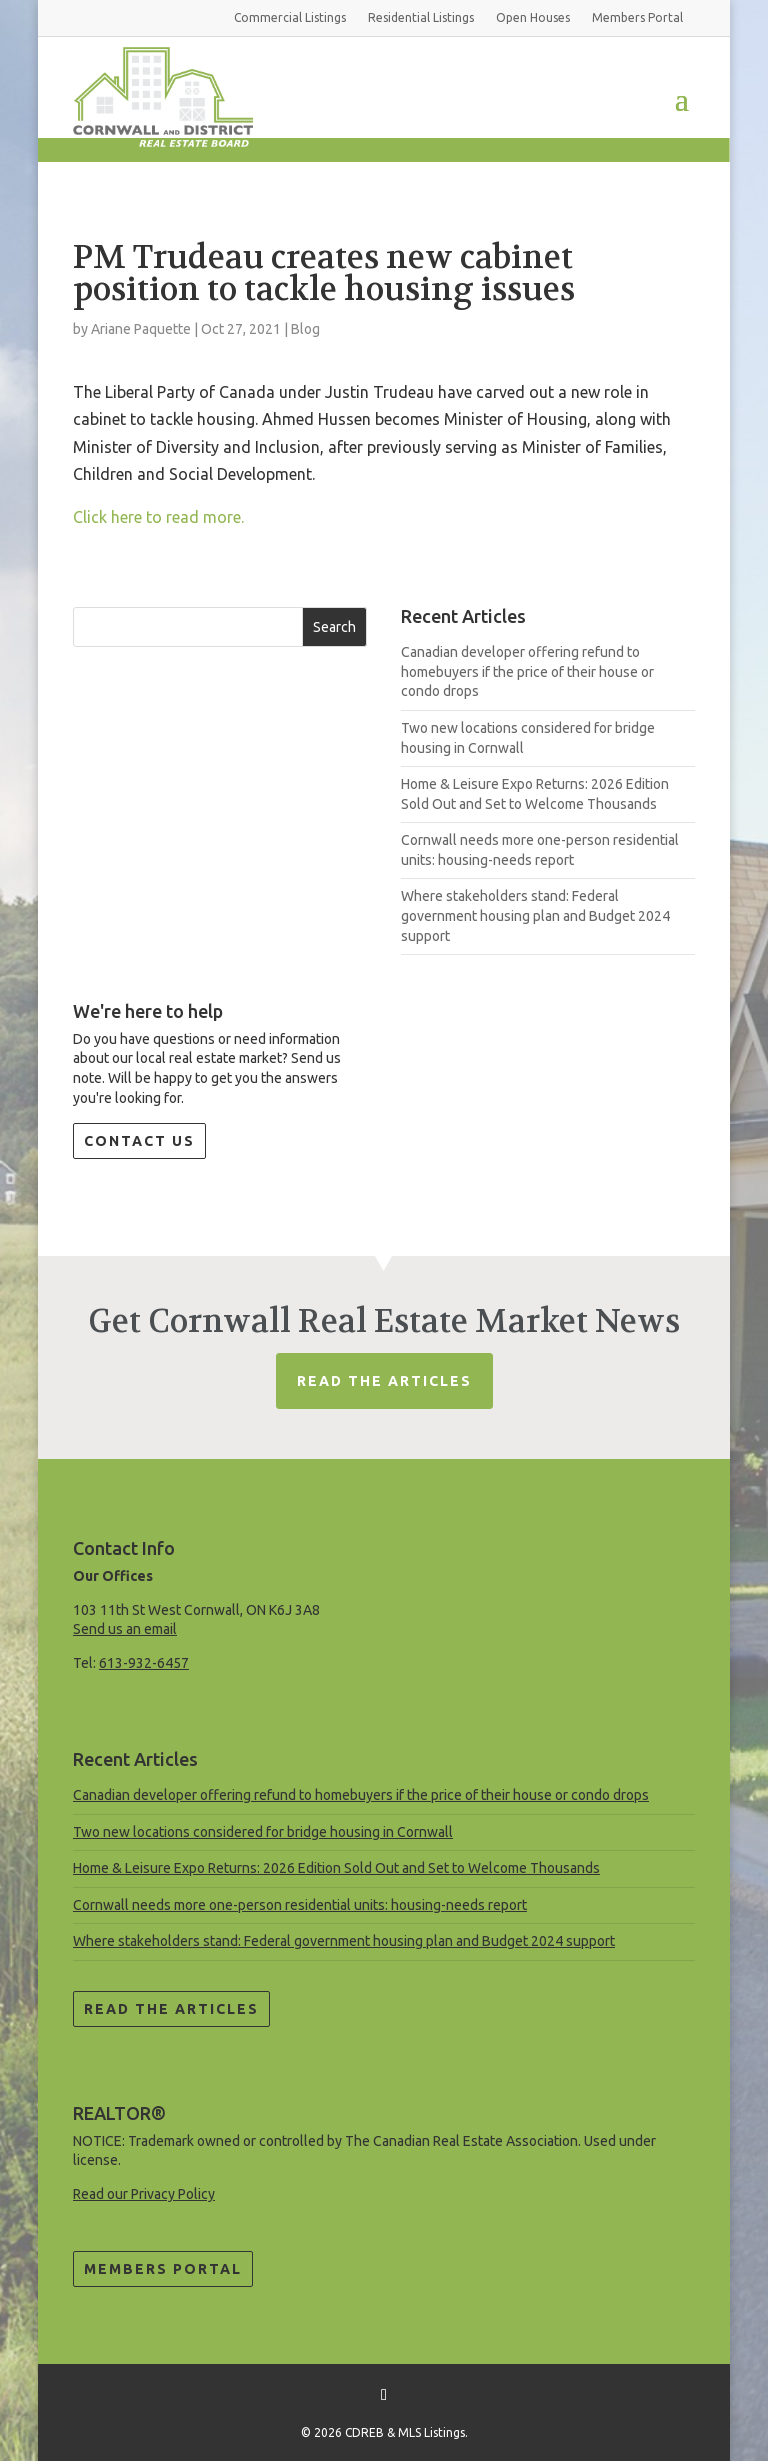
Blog (305, 329)
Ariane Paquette (141, 329)
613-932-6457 (144, 1663)
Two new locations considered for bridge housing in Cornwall (263, 1832)
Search (334, 627)
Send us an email (125, 1629)
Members (637, 17)
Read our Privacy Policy (144, 2194)
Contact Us (139, 1141)
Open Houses (533, 17)
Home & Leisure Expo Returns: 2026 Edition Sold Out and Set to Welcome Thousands (336, 1868)
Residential (421, 17)
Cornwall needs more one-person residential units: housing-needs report (300, 1905)
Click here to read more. (158, 517)
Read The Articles (384, 1381)
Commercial (290, 17)
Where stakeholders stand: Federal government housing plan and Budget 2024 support (535, 915)
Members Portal (163, 2269)
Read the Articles (171, 2009)
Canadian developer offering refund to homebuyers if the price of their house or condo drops (527, 671)
